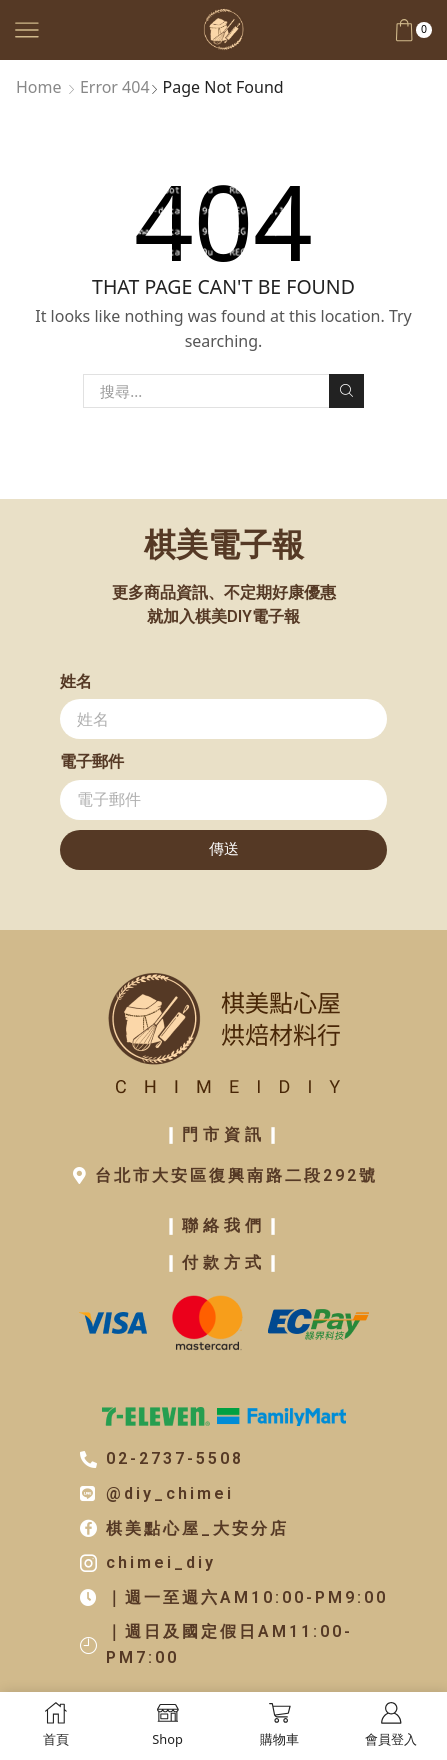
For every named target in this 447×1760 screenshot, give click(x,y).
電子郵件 (92, 761)
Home (39, 87)
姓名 (76, 681)
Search (346, 390)
